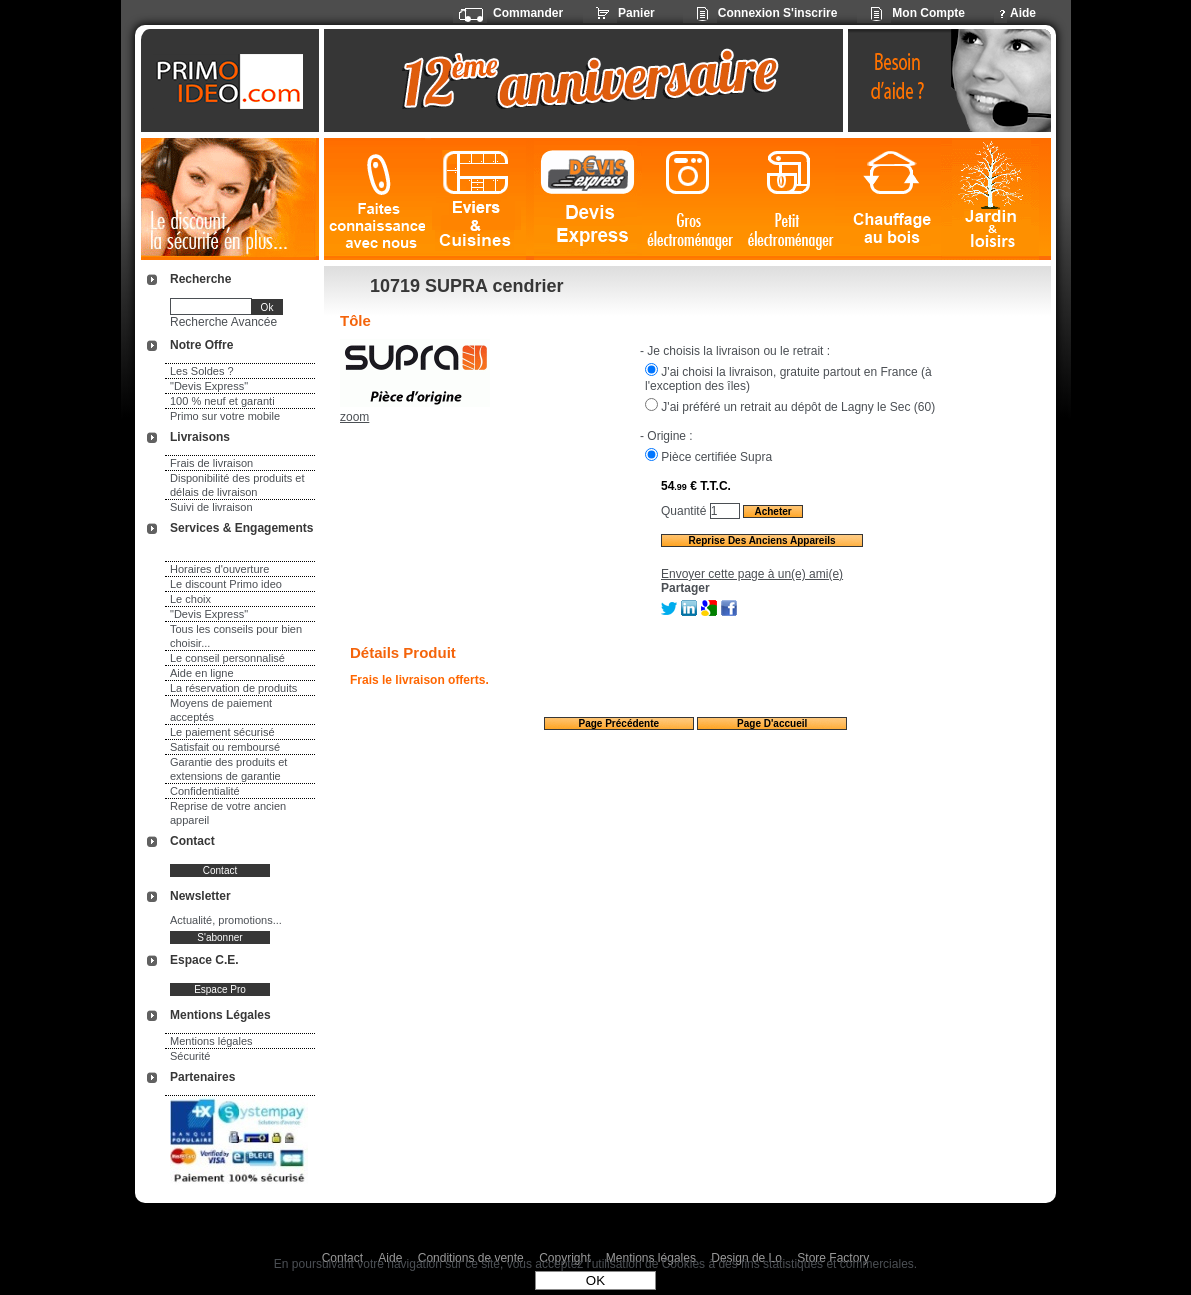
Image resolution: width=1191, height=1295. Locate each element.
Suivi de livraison (211, 507)
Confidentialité (205, 791)
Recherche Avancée (223, 322)
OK (595, 1280)
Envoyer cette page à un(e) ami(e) (752, 574)
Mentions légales (211, 1041)
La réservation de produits (233, 688)
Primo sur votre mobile (225, 416)
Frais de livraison (211, 463)
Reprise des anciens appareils (761, 540)
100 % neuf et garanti (222, 401)
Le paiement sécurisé (222, 732)
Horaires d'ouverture (219, 569)
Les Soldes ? (202, 371)
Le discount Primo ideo (226, 584)
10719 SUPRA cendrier (466, 286)
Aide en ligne (202, 673)
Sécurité (190, 1056)
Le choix (190, 599)
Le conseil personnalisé (227, 658)
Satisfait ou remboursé (225, 747)
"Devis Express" (209, 386)
